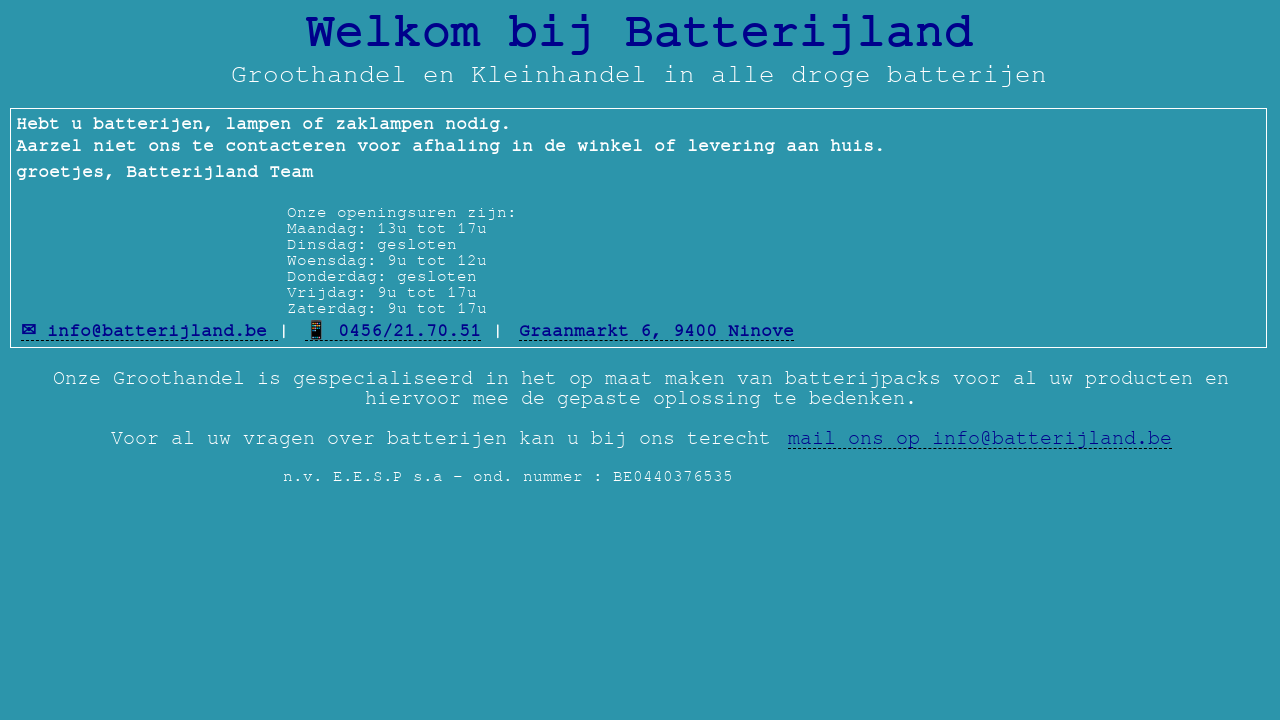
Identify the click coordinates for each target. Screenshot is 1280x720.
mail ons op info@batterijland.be (980, 438)
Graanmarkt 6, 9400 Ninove (656, 331)
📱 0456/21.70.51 (393, 331)
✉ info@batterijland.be (149, 331)
